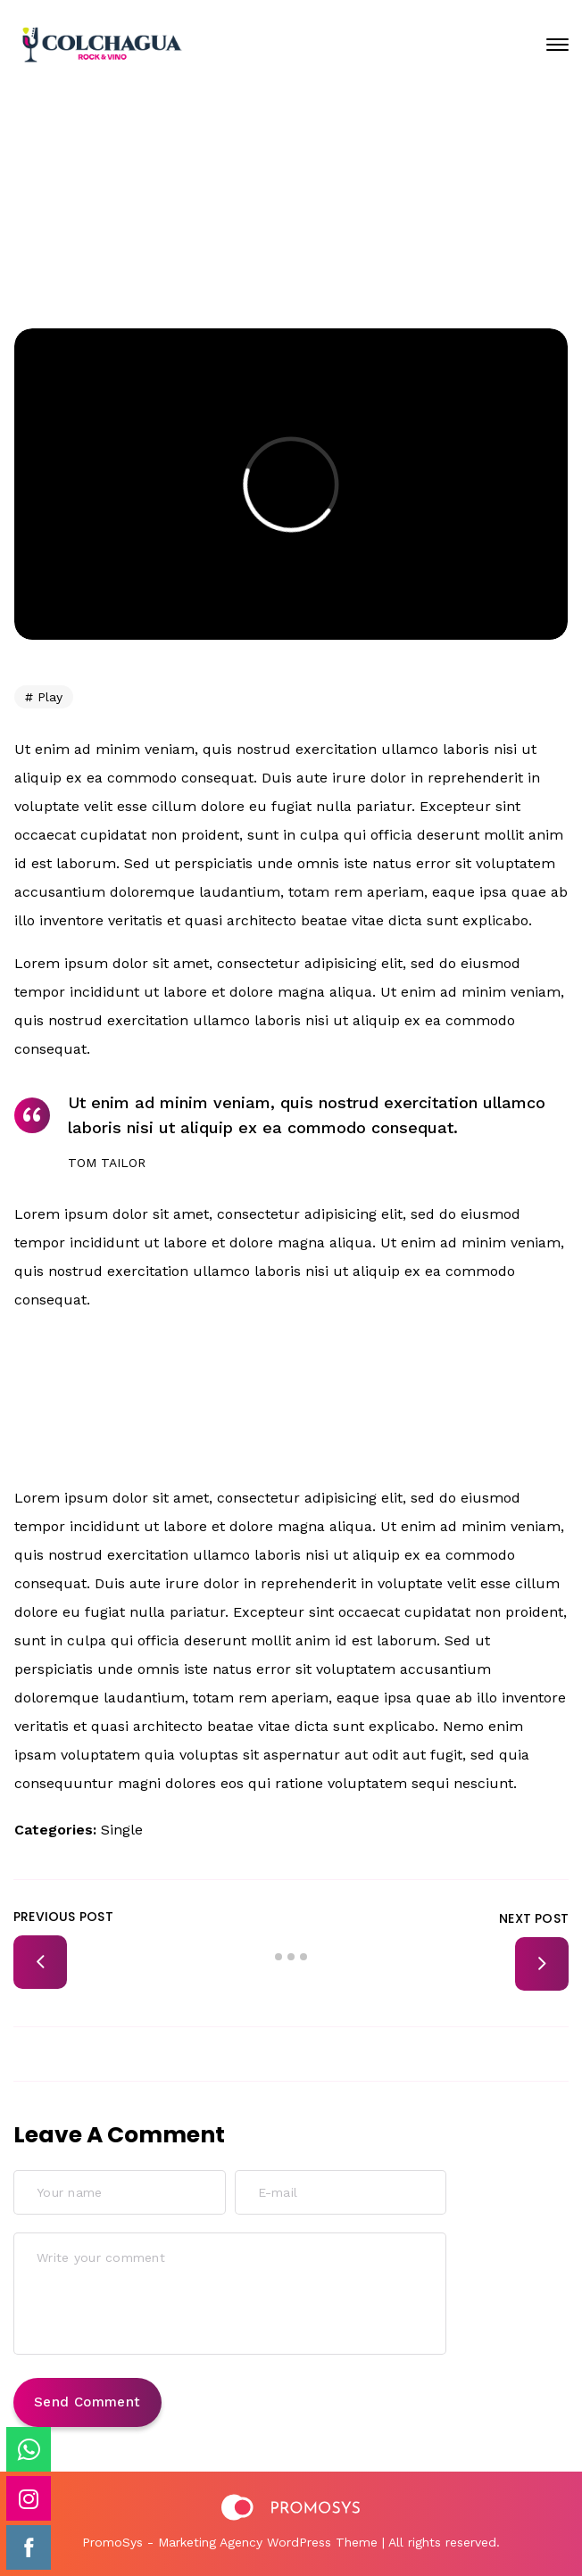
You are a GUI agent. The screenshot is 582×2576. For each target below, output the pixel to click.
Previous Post (63, 1917)
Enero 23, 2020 (305, 172)
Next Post (534, 1918)
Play (49, 697)
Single (122, 1829)
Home (262, 232)
